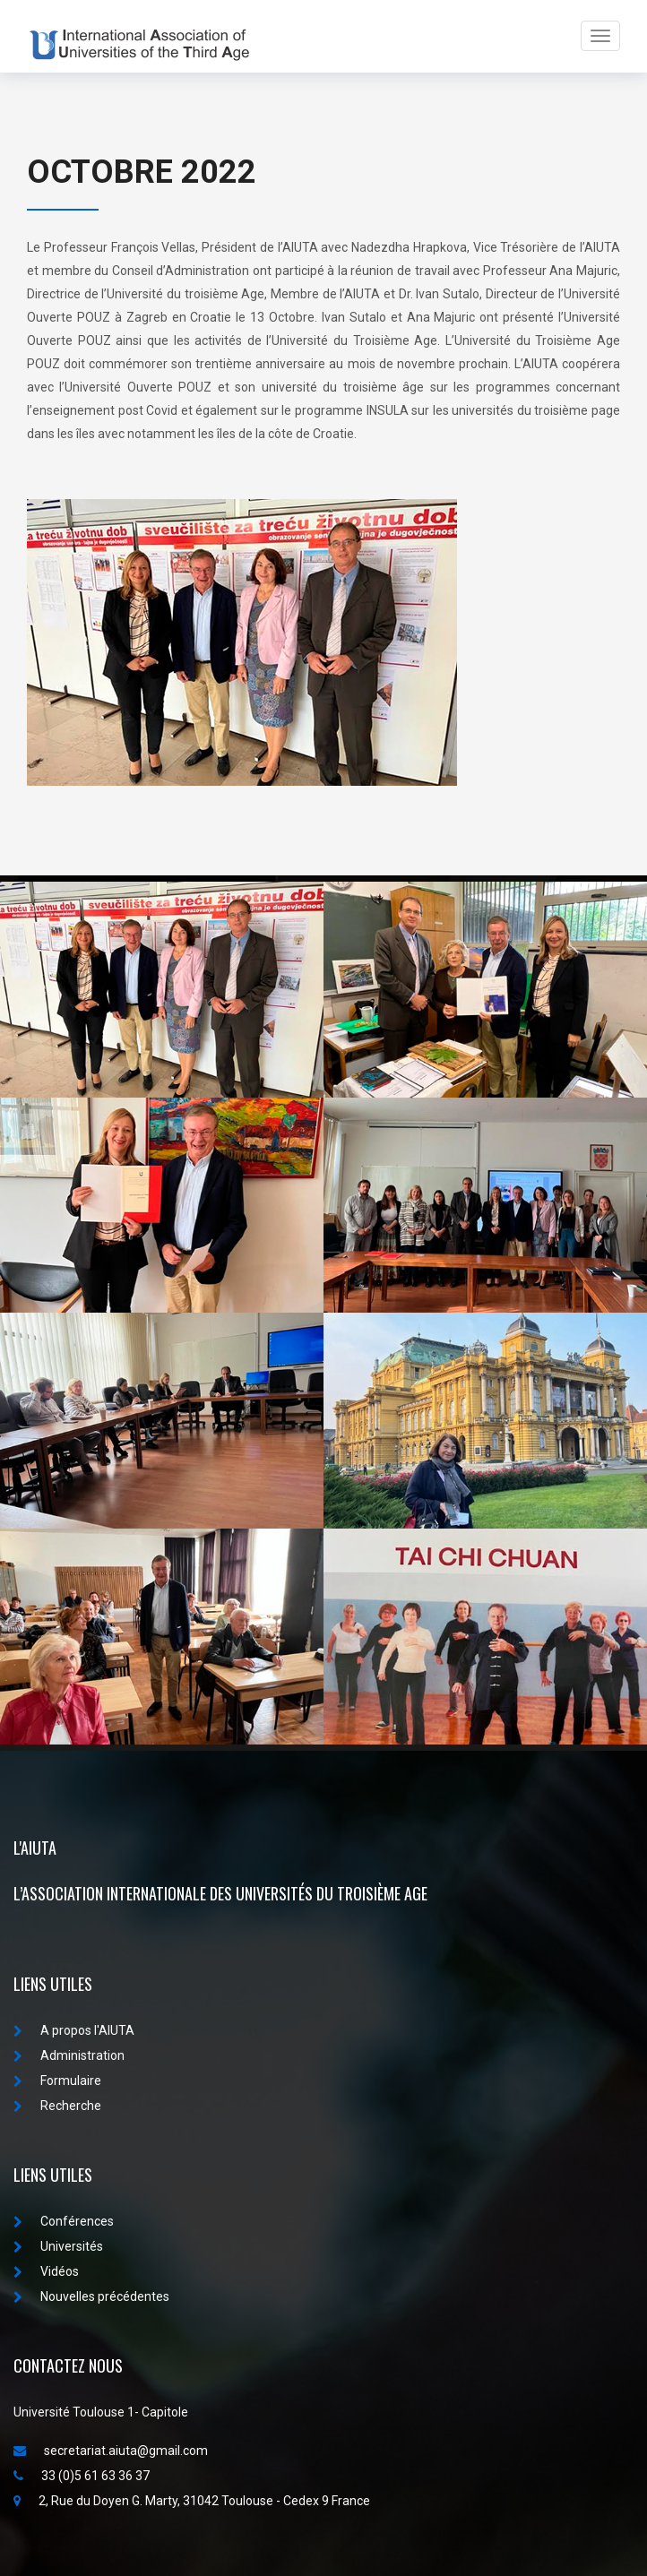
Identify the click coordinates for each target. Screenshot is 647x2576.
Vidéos (46, 2271)
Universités (58, 2246)
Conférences (63, 2221)
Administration (69, 2055)
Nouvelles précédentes (91, 2296)
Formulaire (57, 2080)
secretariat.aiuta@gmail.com (110, 2450)
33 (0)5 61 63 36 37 (81, 2475)
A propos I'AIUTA (73, 2030)
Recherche (57, 2105)
